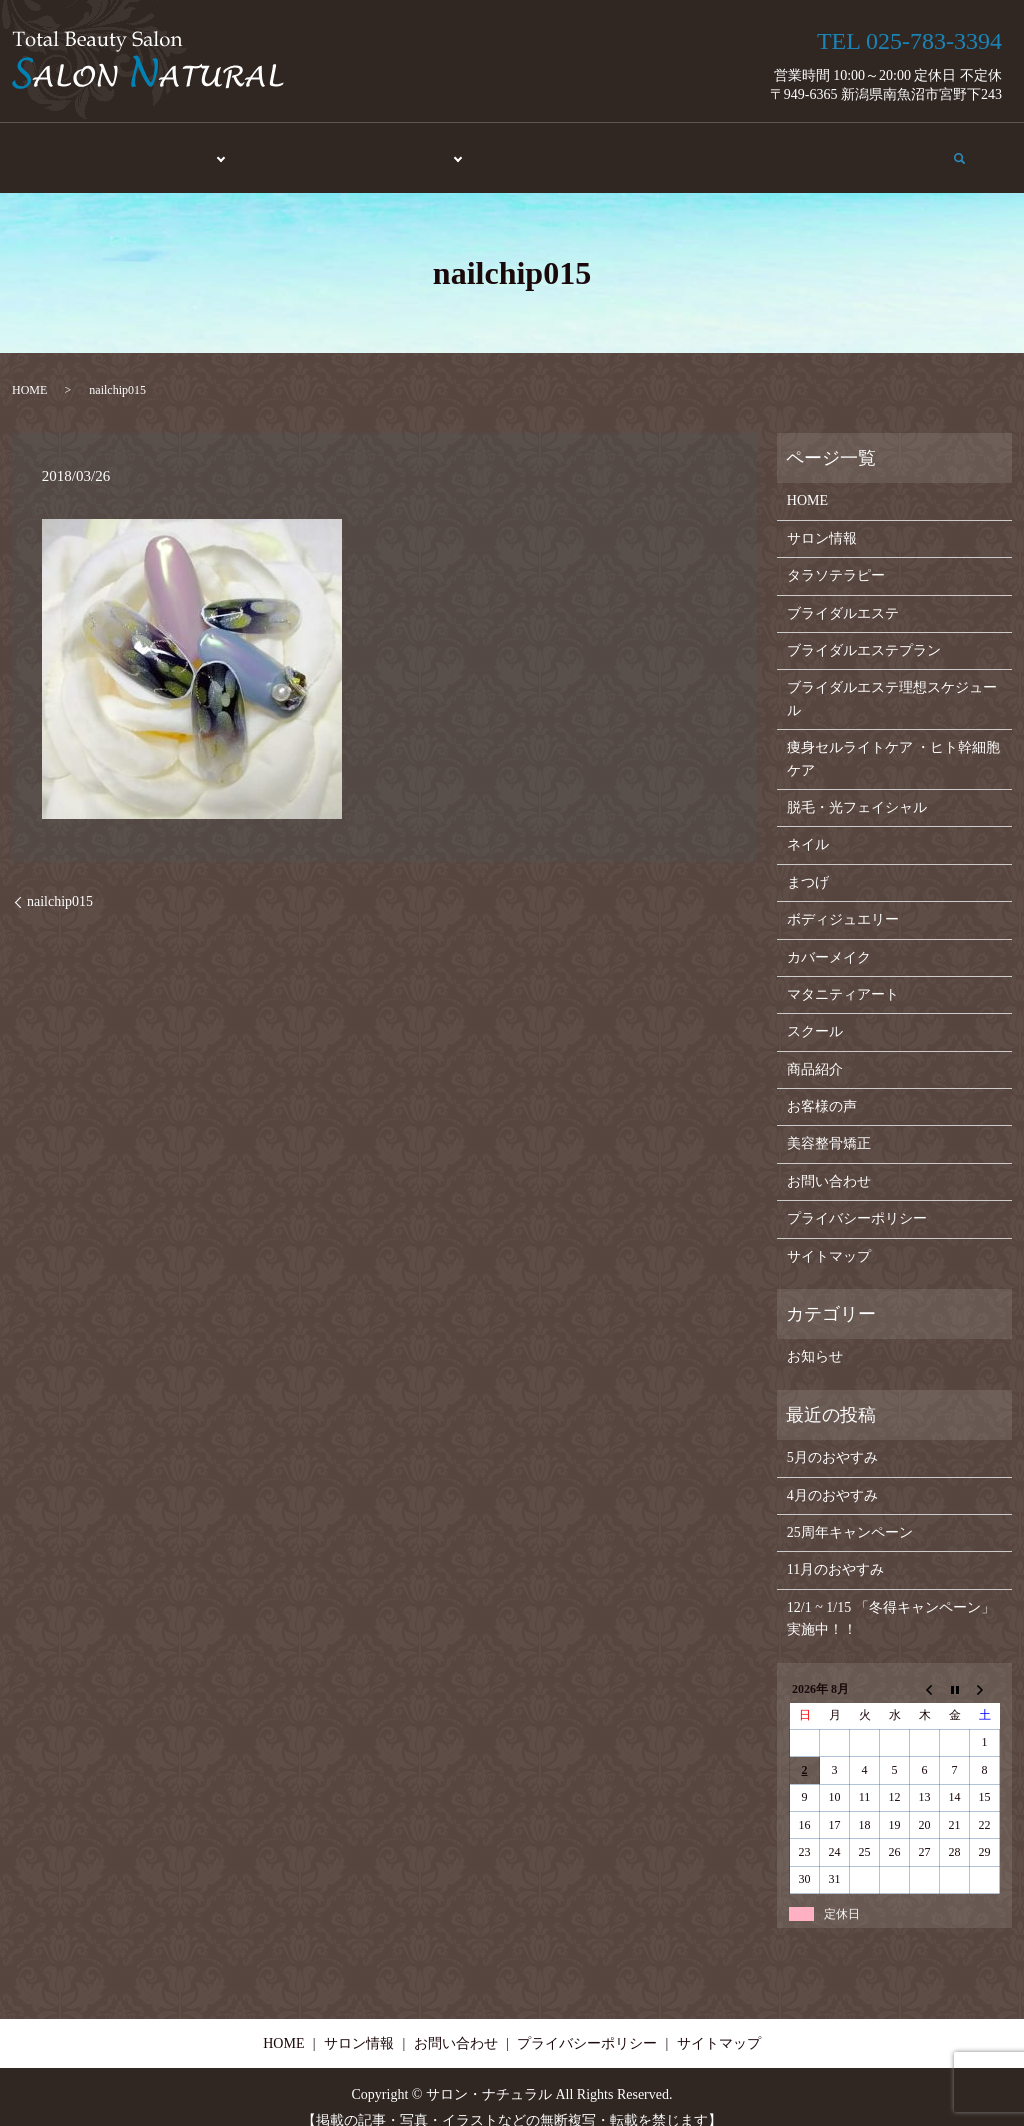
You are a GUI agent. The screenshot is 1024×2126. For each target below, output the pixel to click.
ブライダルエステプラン (864, 630)
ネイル (808, 824)
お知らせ (815, 1336)
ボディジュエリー (843, 899)
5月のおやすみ (832, 1437)
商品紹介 (600, 148)
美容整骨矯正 (287, 148)
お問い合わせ (894, 148)
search (973, 147)
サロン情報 (789, 148)
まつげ (808, 861)
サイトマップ (829, 1235)
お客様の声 (691, 148)
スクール (516, 148)
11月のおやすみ (835, 1549)
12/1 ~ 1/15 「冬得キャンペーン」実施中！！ (891, 1597)
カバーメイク (829, 936)
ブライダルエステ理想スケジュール (892, 678)
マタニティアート (843, 974)
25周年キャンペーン (850, 1512)
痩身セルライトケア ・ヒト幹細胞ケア (894, 738)
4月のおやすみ (832, 1474)
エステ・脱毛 (169, 148)
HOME (78, 148)
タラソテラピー (836, 555)
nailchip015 (60, 880)
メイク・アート (406, 148)
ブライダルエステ (843, 592)
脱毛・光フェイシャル (857, 787)
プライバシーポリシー (857, 1198)
